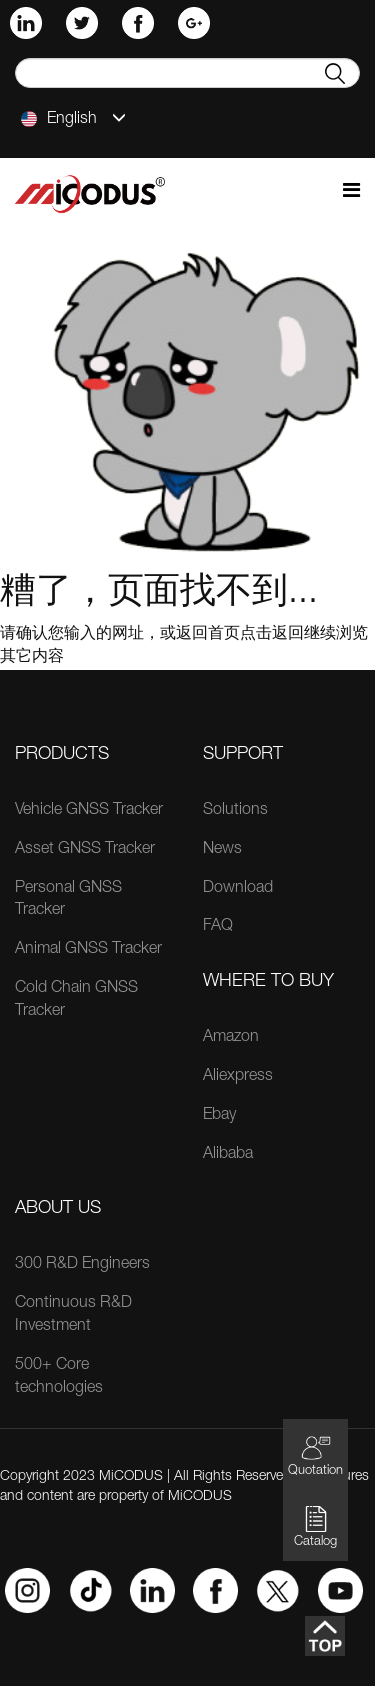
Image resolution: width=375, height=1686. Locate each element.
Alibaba (228, 1155)
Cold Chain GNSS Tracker (76, 1000)
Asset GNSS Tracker (85, 850)
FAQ (218, 927)
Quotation (315, 1455)
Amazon (231, 1038)
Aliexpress (238, 1077)
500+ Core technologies (59, 1377)
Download (238, 889)
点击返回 (272, 635)
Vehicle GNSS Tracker (89, 811)
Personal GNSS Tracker (68, 900)
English (73, 119)
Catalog (315, 1526)
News (222, 850)
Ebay (219, 1116)
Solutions (235, 811)
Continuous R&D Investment (73, 1315)
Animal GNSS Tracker (88, 950)
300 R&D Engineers (82, 1265)
